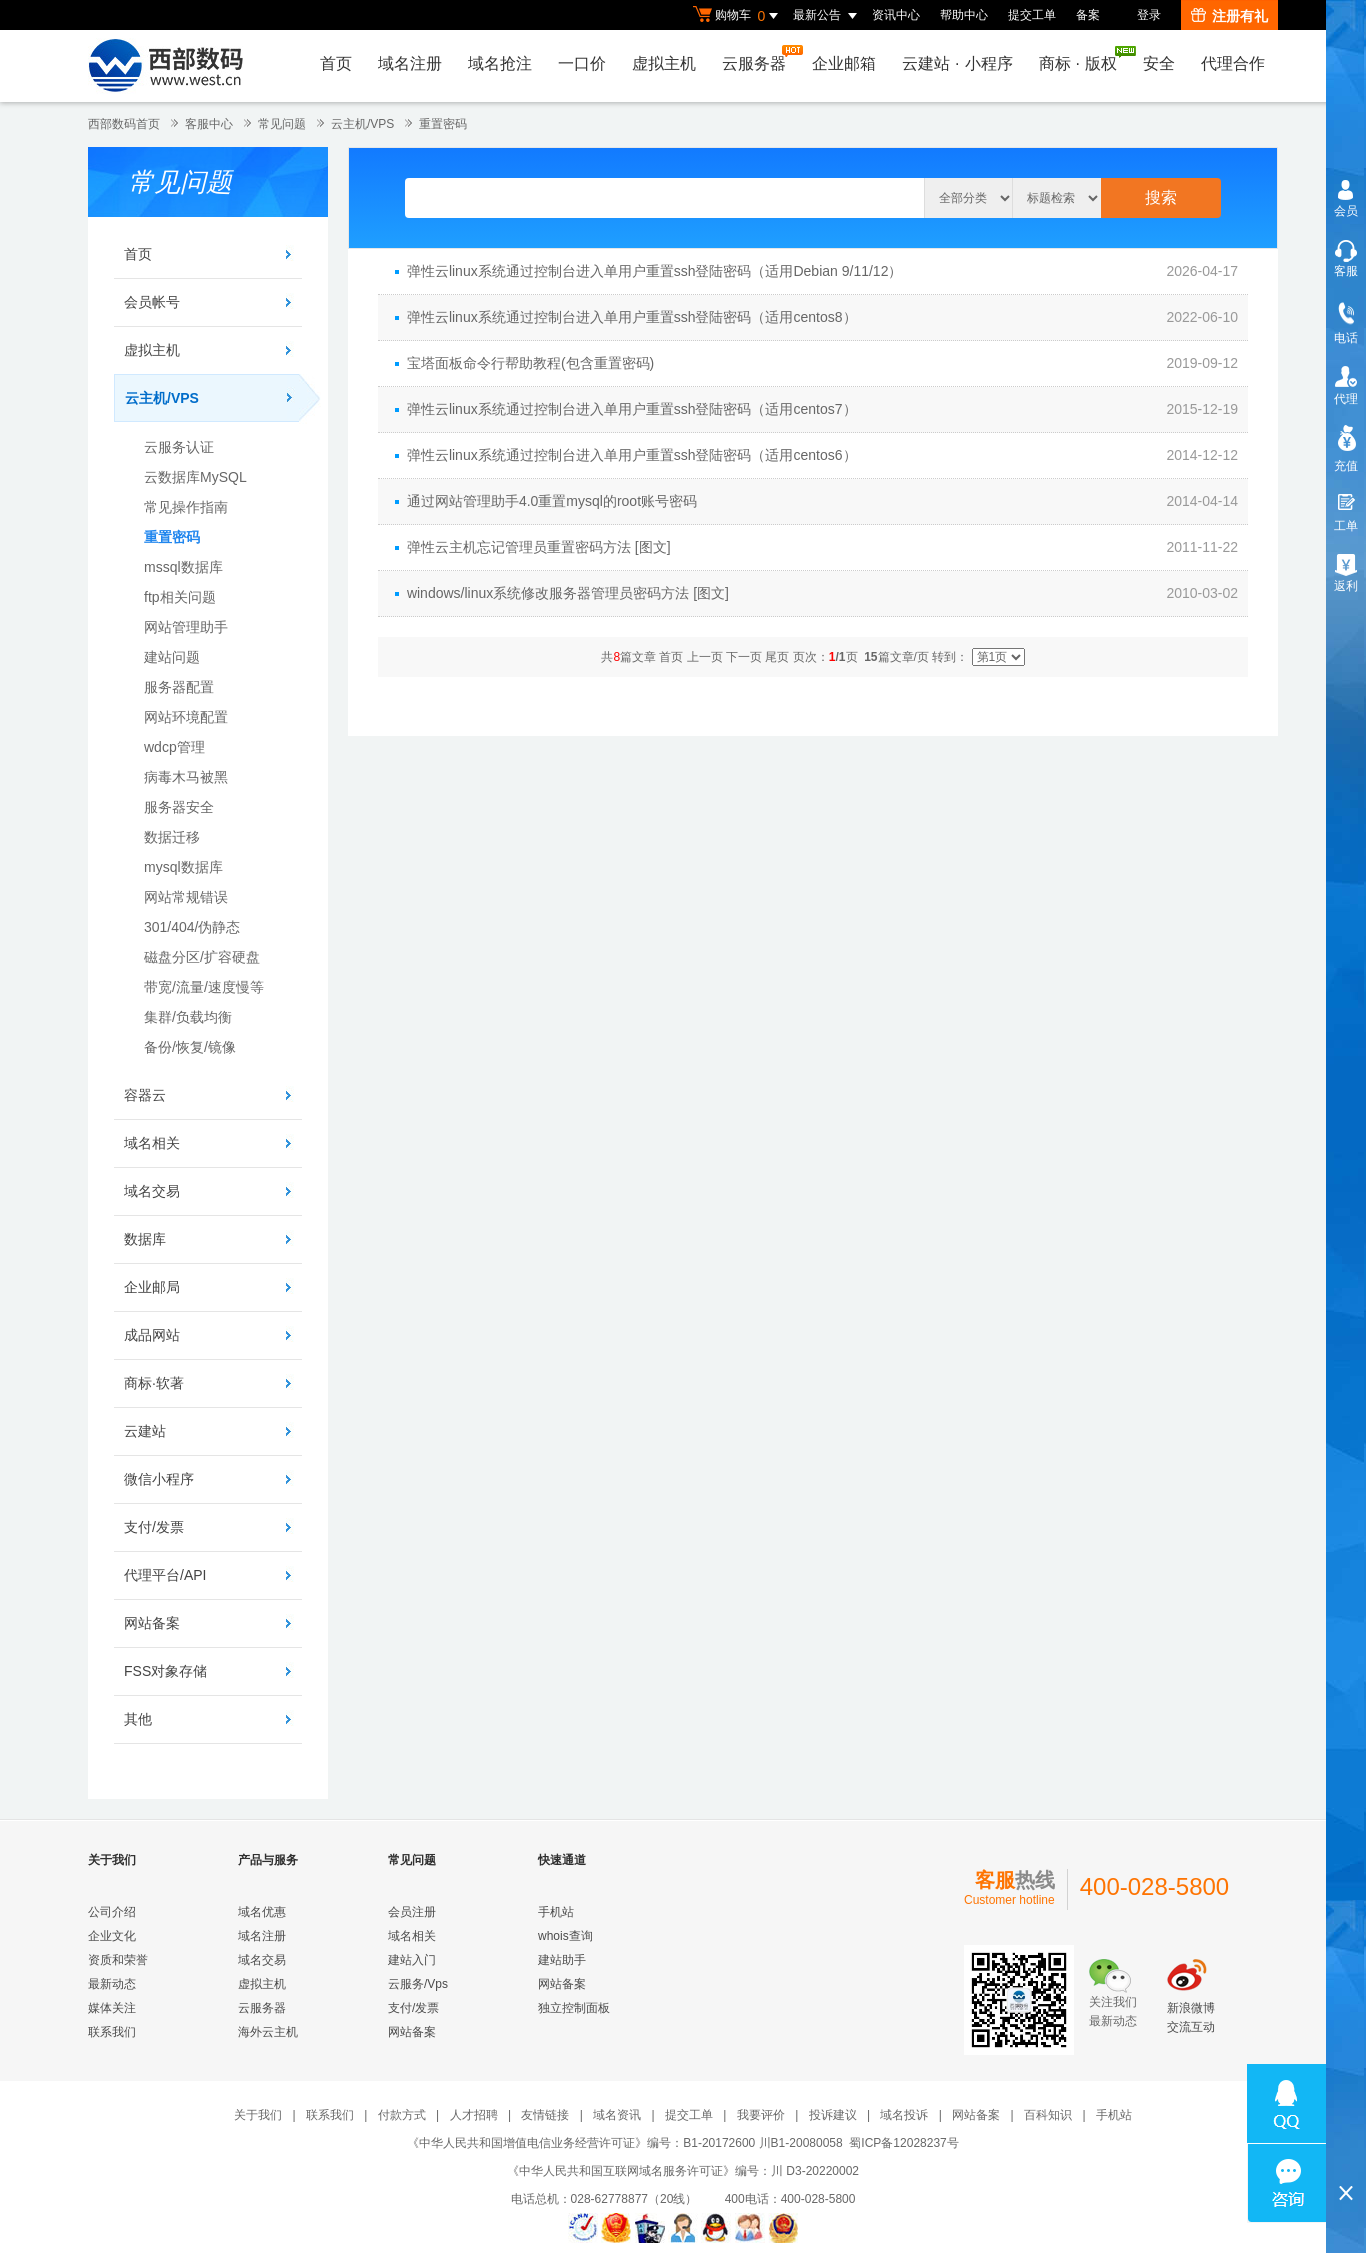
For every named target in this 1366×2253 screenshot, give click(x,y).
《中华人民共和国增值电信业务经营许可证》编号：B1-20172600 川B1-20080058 (624, 2143)
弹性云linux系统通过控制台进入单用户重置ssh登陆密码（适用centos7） (632, 409)
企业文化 (112, 1936)
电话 (1346, 338)
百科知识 (1048, 2115)
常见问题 (282, 124)
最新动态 (112, 1984)
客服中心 (209, 124)
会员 (1346, 211)
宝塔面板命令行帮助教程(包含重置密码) (530, 363)
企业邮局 (152, 1287)
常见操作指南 (186, 507)
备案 (1088, 15)
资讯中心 (896, 15)
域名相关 (152, 1143)
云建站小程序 (957, 63)
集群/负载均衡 (188, 1017)
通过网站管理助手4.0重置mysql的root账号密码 (552, 501)
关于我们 (258, 2115)
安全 (1159, 63)
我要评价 (761, 2115)
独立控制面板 (574, 2008)
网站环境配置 (186, 717)
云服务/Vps (418, 1984)
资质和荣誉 (118, 1960)
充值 (1346, 466)
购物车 (738, 16)
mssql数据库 (183, 567)
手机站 (556, 1912)
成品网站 (152, 1335)
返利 (1346, 586)
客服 (1346, 271)
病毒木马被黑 (186, 777)
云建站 (145, 1431)
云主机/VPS (362, 124)
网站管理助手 (186, 627)
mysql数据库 (183, 867)
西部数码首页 (124, 124)
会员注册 (412, 1912)
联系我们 (112, 2032)
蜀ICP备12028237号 (903, 2143)
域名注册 (410, 63)
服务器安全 (179, 807)
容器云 (145, 1095)
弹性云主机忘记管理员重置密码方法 (519, 547)
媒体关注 (112, 2008)
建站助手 (562, 1960)
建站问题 (172, 657)
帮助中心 (964, 15)
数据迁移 (172, 837)
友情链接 (545, 2115)
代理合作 (1233, 63)
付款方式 (402, 2115)
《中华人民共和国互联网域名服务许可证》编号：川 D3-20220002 (683, 2171)
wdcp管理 (174, 747)
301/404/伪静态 (192, 927)
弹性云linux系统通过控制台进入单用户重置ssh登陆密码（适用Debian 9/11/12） (655, 271)
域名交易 (152, 1191)
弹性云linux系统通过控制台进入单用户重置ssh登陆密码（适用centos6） (632, 455)
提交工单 (1032, 15)
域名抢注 (500, 63)
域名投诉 (904, 2115)
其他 (138, 1719)
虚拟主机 (664, 63)
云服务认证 (179, 447)
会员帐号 (152, 302)
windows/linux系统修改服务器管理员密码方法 (548, 593)
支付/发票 (154, 1527)
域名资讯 (617, 2115)
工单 (1346, 526)
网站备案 (152, 1623)
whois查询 (565, 1936)
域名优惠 (262, 1912)
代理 (1346, 399)
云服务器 (759, 58)
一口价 (582, 63)
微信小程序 (159, 1479)
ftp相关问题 (180, 597)
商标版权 (1083, 59)
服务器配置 (179, 687)
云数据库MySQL (195, 477)
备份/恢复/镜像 (190, 1047)
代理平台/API (165, 1575)
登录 (1149, 15)
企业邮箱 (844, 63)
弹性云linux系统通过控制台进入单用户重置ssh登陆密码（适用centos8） (632, 317)
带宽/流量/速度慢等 (204, 987)
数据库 (145, 1239)
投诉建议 (833, 2115)
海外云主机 (268, 2032)
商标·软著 (154, 1383)
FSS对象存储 (165, 1671)
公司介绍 (112, 1912)
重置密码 (443, 124)
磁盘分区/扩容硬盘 (202, 957)
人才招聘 (474, 2115)
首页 (336, 63)
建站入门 (412, 1960)
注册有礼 (1229, 16)
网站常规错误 (186, 897)
